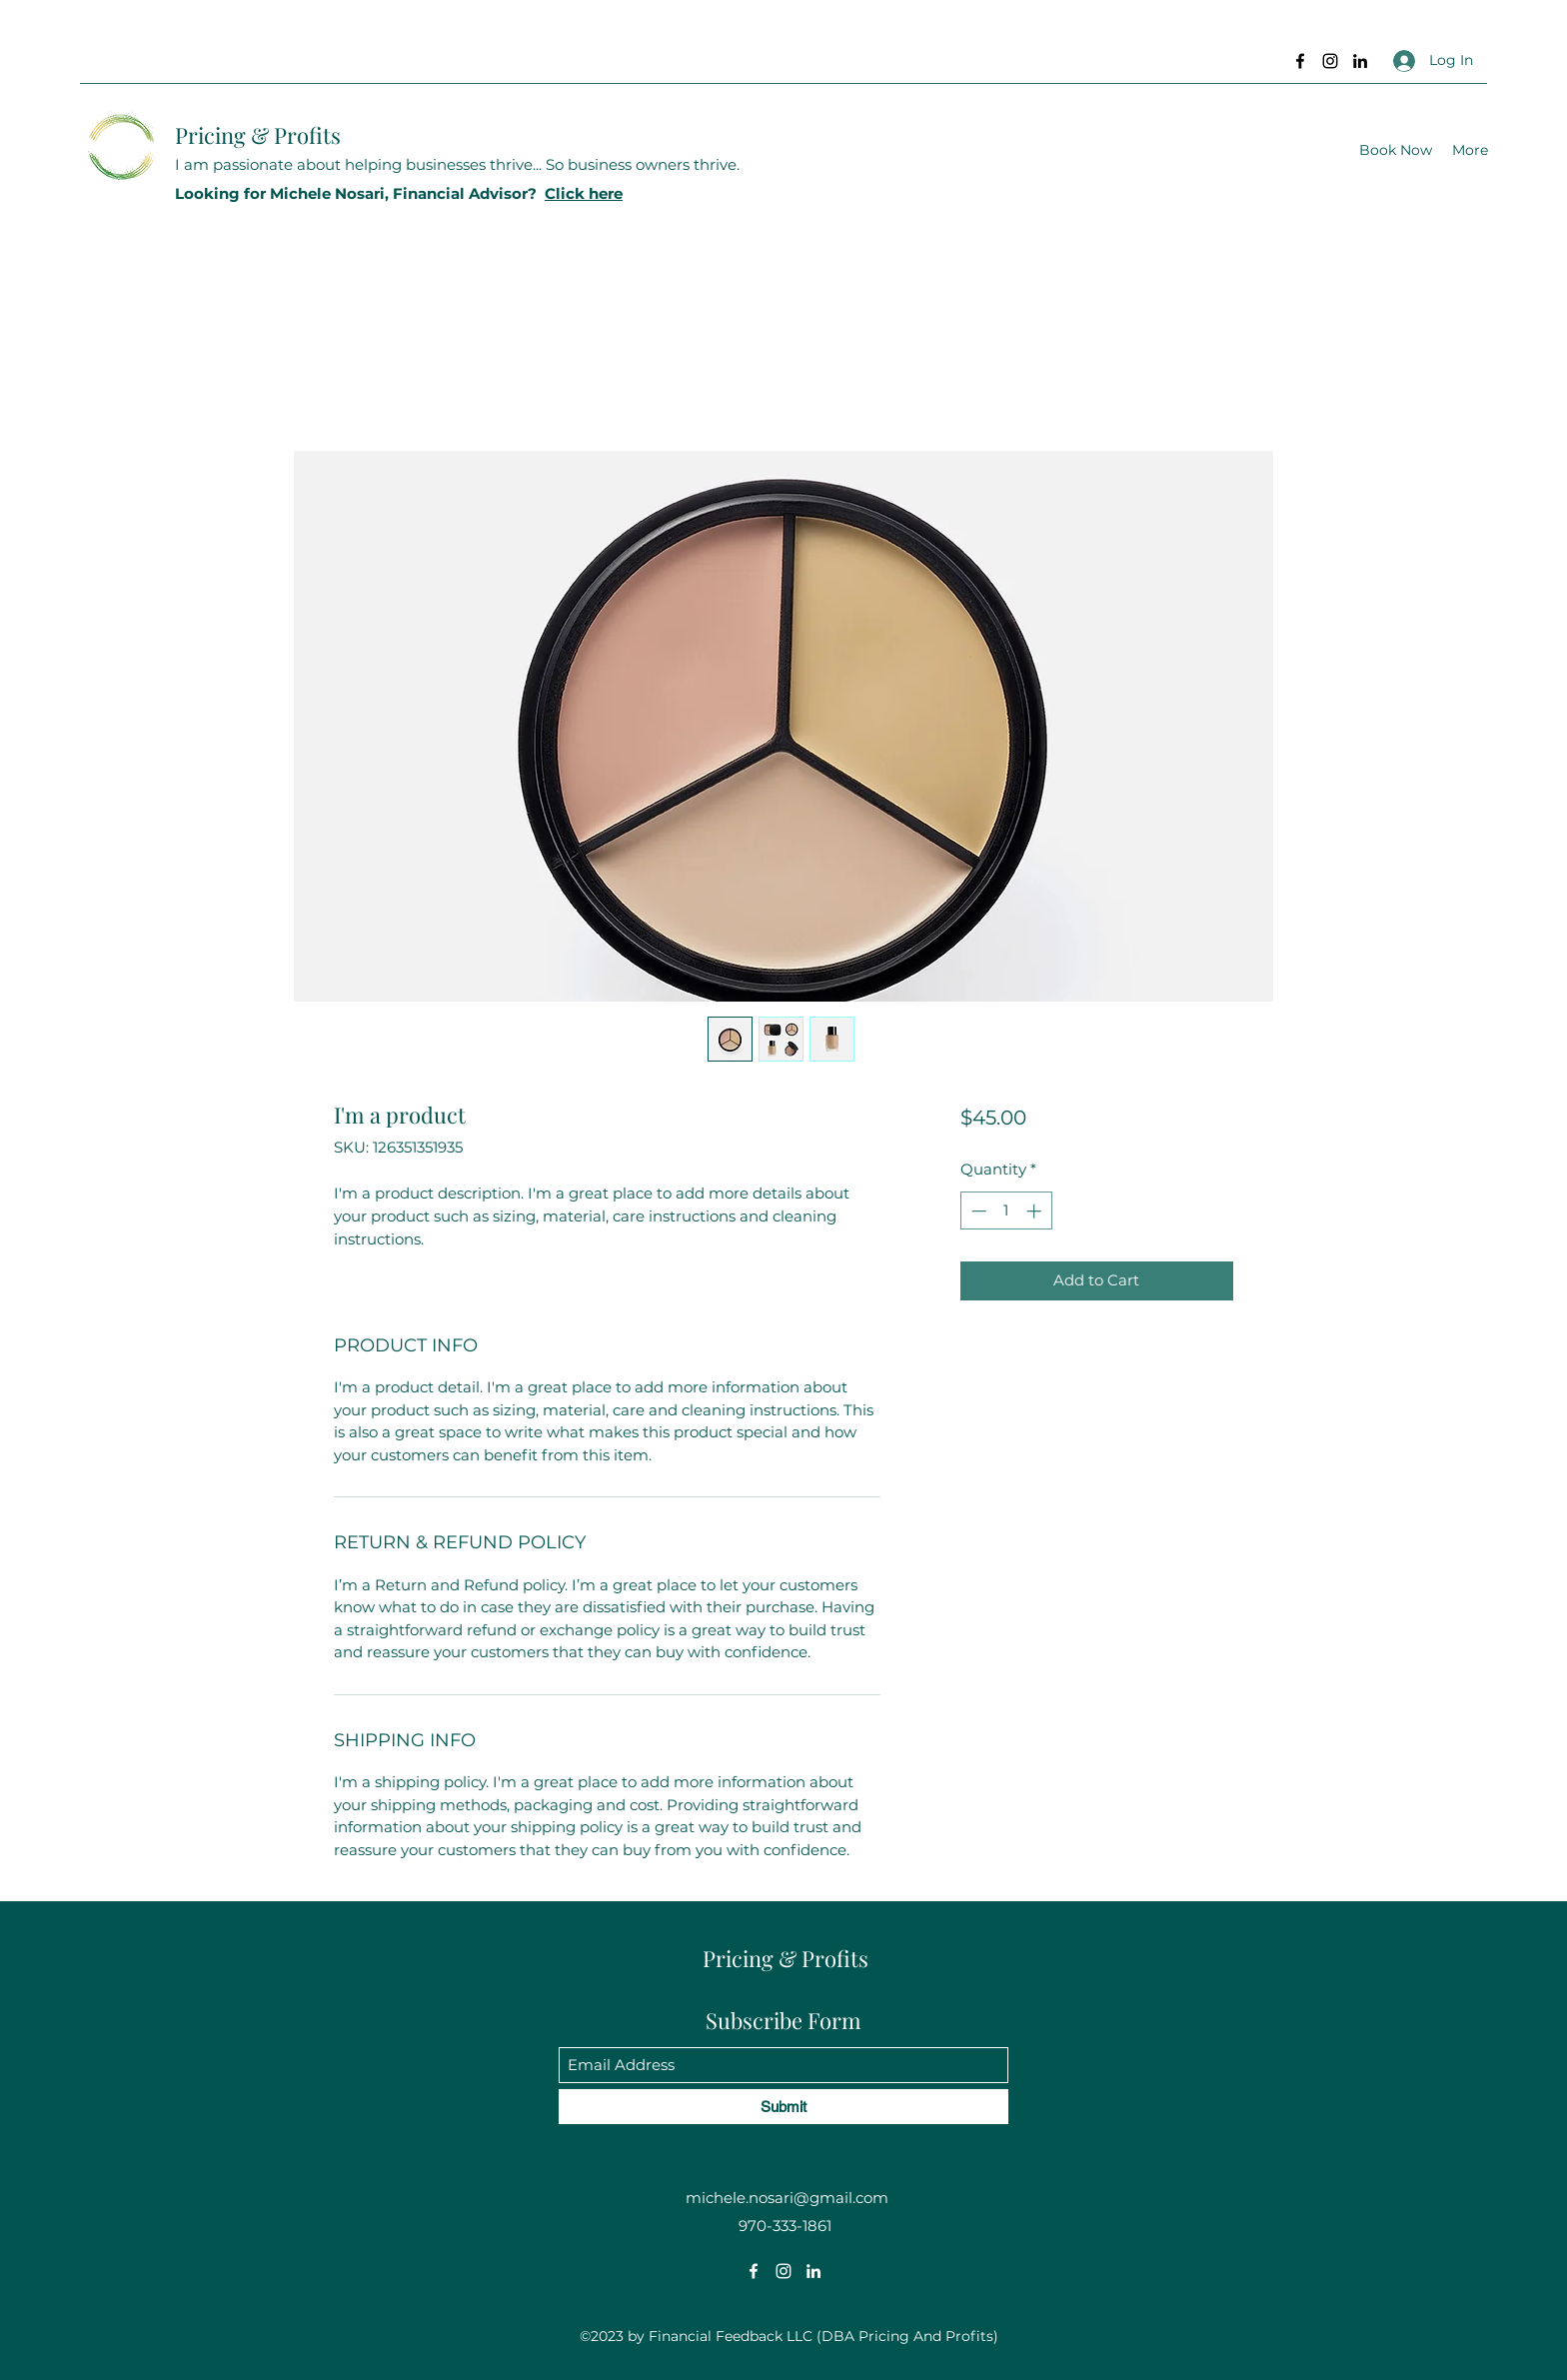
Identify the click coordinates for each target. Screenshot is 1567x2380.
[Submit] (783, 2106)
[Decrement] (976, 1210)
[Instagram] (1330, 61)
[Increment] (1035, 1210)
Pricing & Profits (258, 135)
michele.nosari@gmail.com (787, 2197)
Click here (584, 193)
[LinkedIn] (1360, 61)
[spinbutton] (1005, 1210)
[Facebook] (1300, 61)
